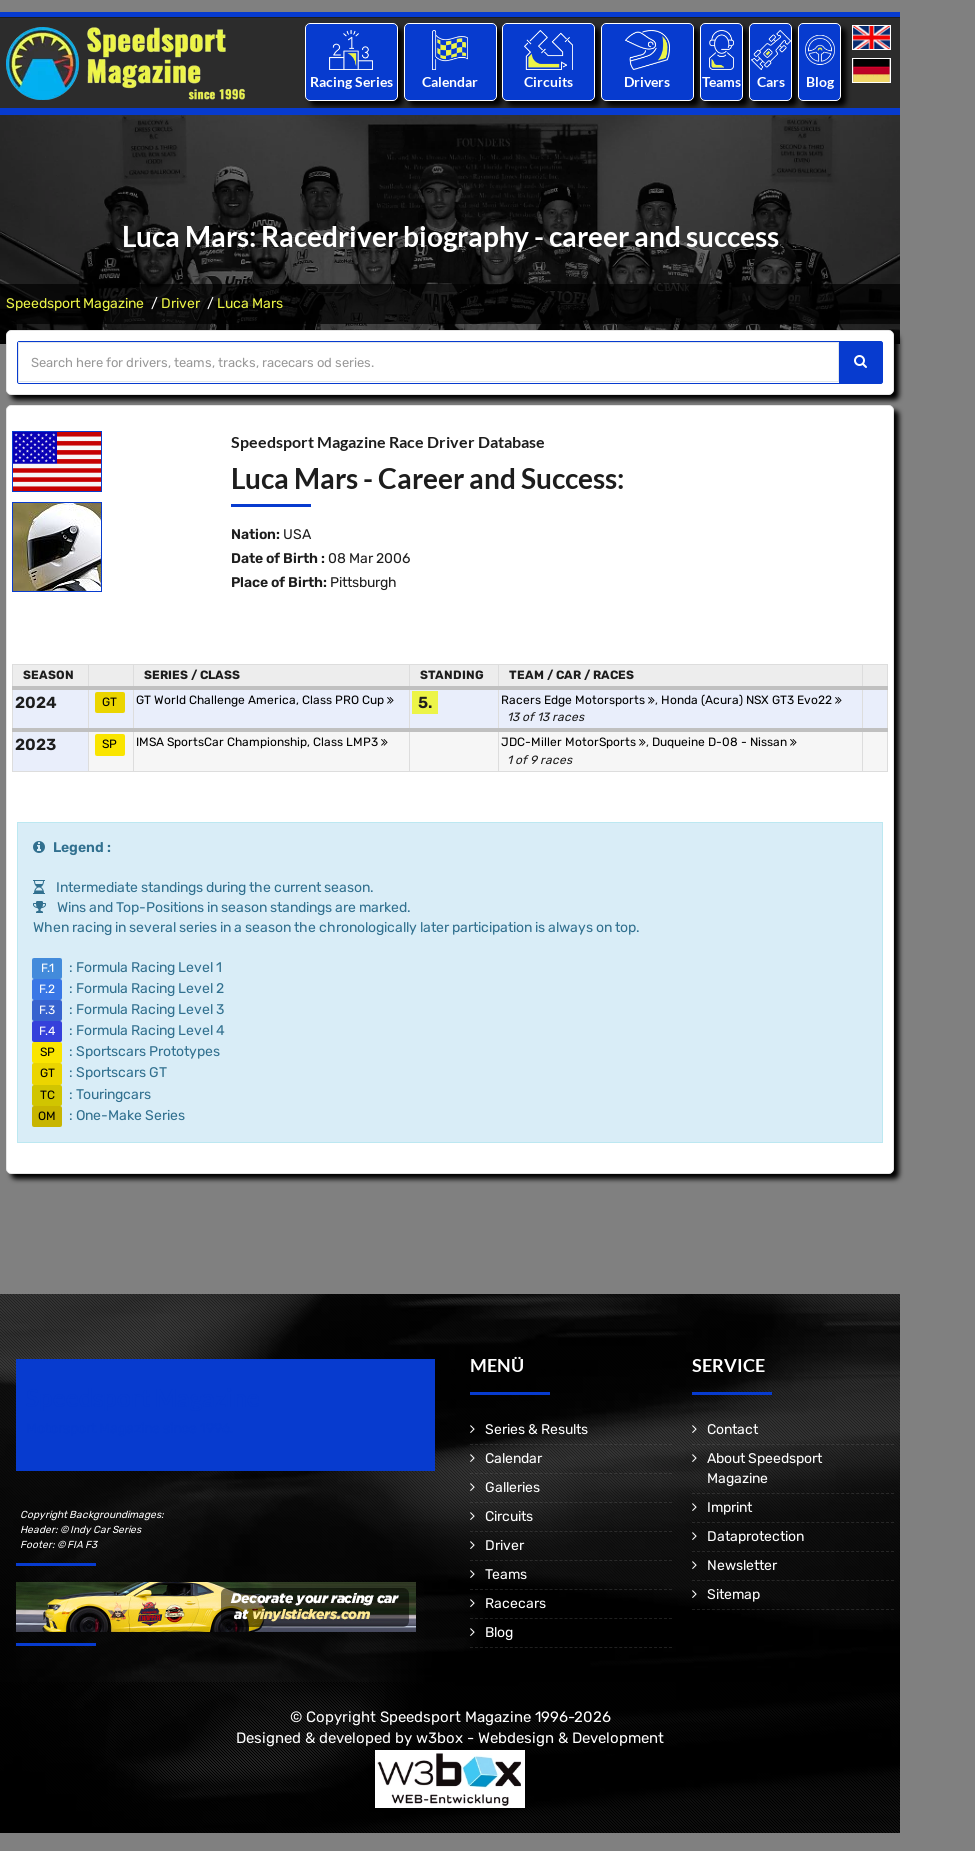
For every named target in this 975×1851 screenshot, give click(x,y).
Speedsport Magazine (75, 303)
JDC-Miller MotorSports (573, 742)
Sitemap (733, 1594)
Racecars (515, 1603)
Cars (771, 81)
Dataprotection (755, 1536)
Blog (820, 81)
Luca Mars (250, 303)
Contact (732, 1429)
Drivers (647, 81)
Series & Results (536, 1429)
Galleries (512, 1487)
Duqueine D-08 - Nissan (724, 742)
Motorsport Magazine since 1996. (130, 1428)
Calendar (450, 81)
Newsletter (742, 1565)
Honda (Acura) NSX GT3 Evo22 (751, 700)
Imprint (729, 1507)
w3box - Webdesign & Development (540, 1738)
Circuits (548, 81)
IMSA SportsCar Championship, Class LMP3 (262, 742)
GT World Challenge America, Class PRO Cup (265, 700)
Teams (721, 81)
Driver (180, 303)
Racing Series (351, 81)
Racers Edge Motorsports (578, 700)
